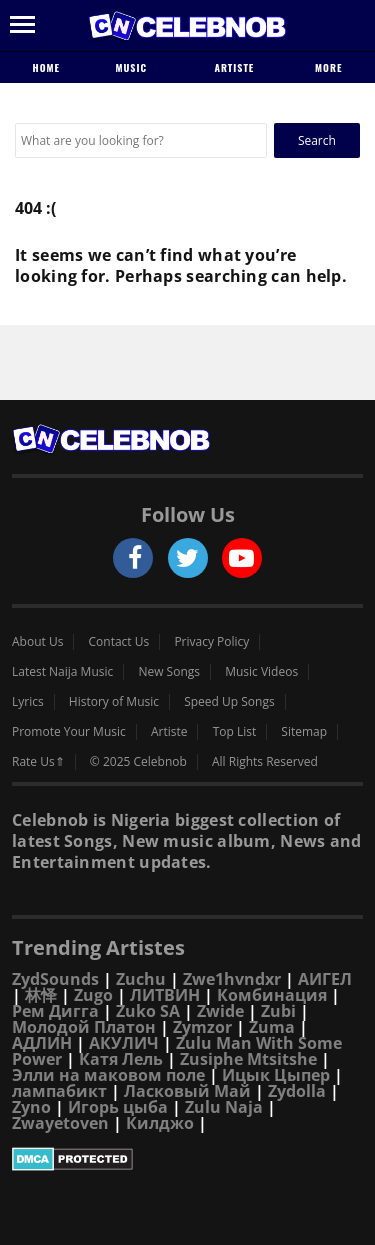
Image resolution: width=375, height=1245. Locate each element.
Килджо (160, 1123)
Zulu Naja (224, 1107)
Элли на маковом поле (108, 1075)
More (328, 67)
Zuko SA (148, 1011)
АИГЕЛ (325, 979)
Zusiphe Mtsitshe (248, 1059)
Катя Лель (121, 1059)
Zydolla (297, 1091)
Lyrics (28, 702)
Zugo (93, 995)
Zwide (220, 1011)
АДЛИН (42, 1043)
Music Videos (261, 672)
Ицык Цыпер (276, 1075)
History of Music (114, 702)
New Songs (169, 672)
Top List (235, 732)
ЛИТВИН (165, 995)
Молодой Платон (84, 1027)
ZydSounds (55, 979)
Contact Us (119, 642)
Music (139, 67)
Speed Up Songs (229, 702)
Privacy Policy (211, 642)
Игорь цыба (118, 1107)
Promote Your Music (69, 732)
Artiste (234, 67)
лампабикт (59, 1091)
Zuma (272, 1027)
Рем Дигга (55, 1011)
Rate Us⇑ (38, 762)
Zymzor (202, 1027)
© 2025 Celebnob (138, 762)
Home (46, 67)
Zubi (278, 1011)
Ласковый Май (187, 1091)
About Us (37, 642)
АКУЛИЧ (124, 1043)
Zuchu (141, 979)
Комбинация (272, 995)
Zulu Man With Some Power (177, 1051)
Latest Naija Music (62, 672)
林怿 (41, 995)
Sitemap (304, 732)
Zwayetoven (60, 1123)
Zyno (31, 1107)
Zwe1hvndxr (232, 979)
